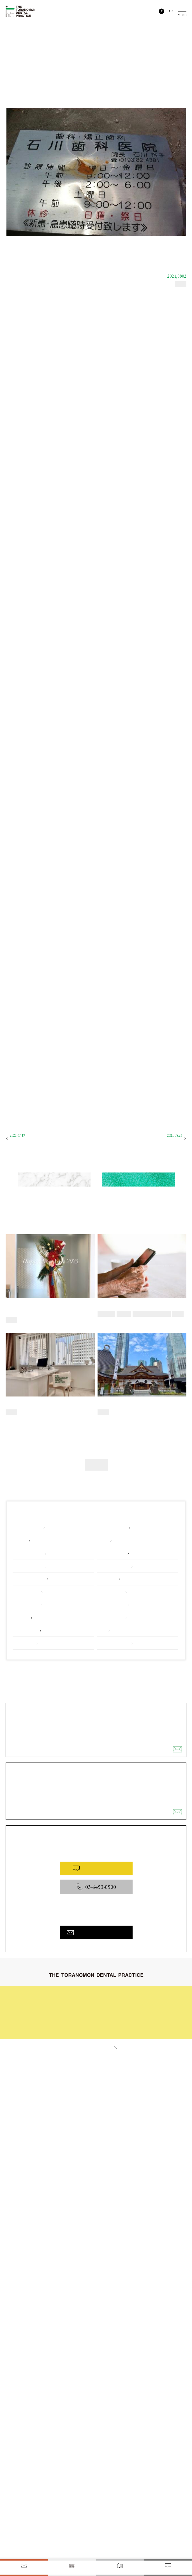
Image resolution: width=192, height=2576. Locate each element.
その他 (96, 1463)
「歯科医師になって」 (53, 305)
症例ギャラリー (117, 2002)
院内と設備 (113, 2011)
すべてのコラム (138, 1179)
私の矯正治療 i (169, 1138)
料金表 (65, 2020)
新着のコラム (54, 1179)
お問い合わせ (70, 2029)
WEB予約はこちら (96, 1866)
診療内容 (66, 2002)
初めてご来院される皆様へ (80, 1993)
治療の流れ (113, 1993)
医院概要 (112, 2021)
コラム (65, 2011)
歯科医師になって (26, 1138)
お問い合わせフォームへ (96, 1930)
